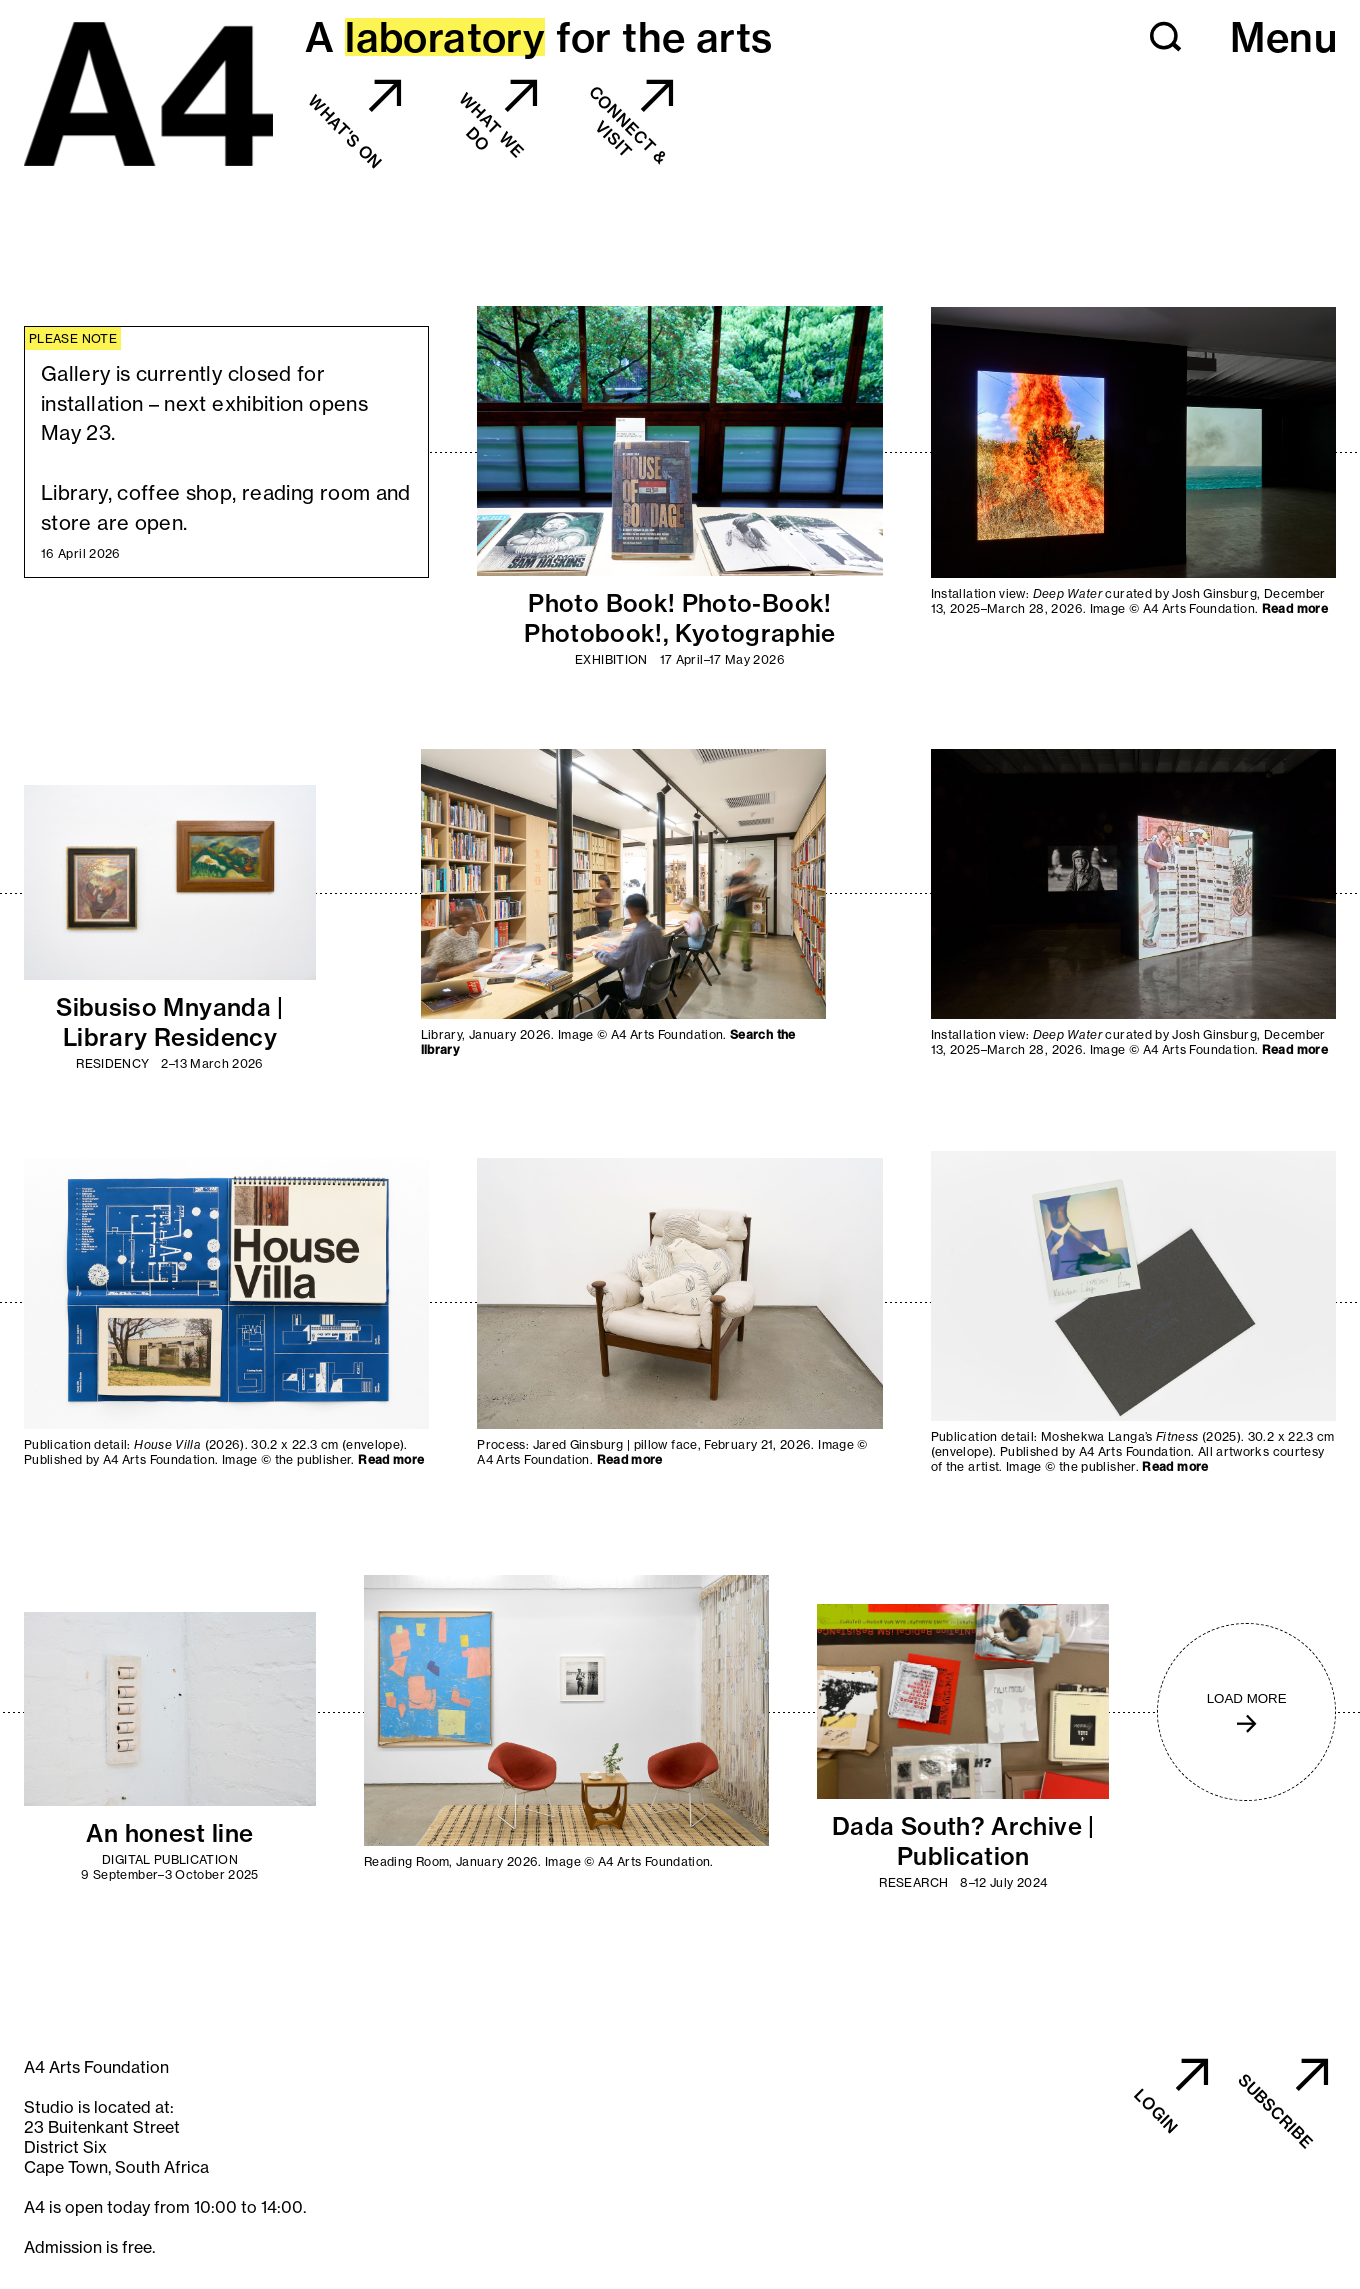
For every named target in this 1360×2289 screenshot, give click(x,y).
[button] (1166, 37)
